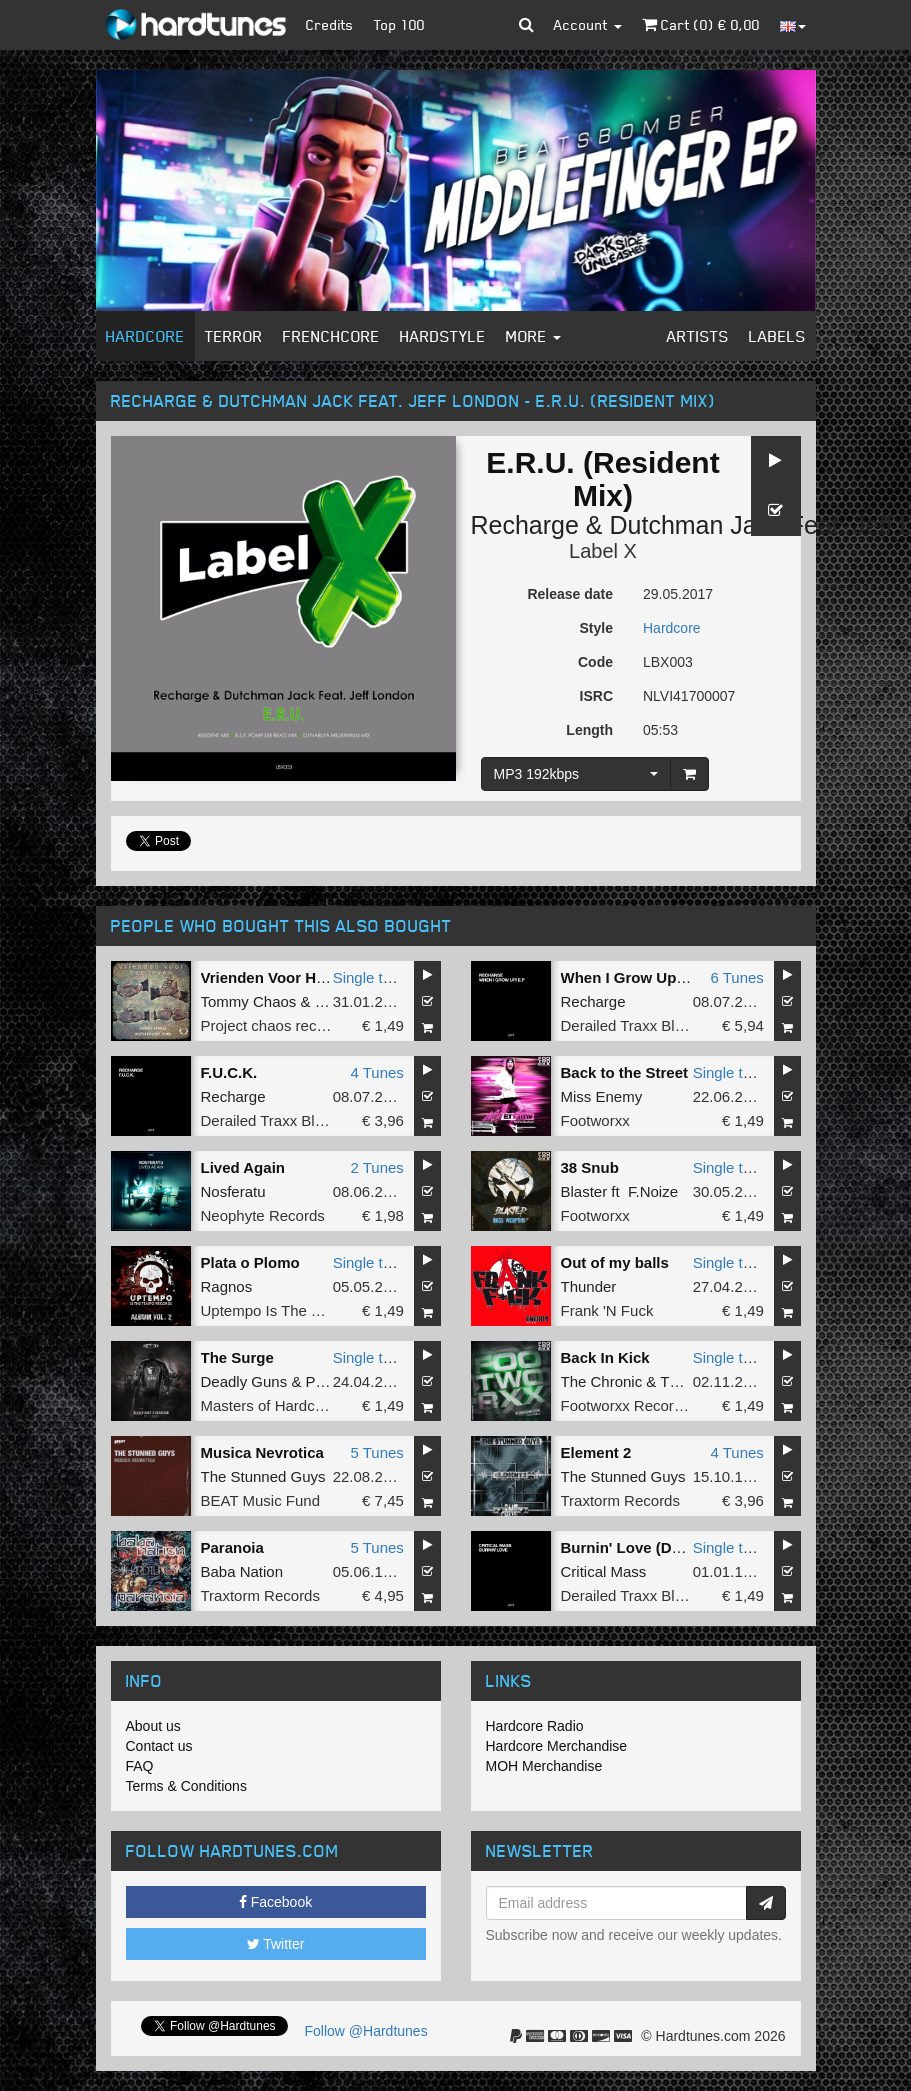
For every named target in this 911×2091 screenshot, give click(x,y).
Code (595, 662)
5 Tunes (376, 1452)
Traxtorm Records (620, 1500)
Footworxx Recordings (635, 1405)
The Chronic (602, 1381)
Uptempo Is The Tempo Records (308, 1310)
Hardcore (145, 336)
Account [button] (588, 24)
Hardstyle (443, 336)
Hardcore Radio (535, 1726)
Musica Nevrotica (262, 1452)
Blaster (584, 1191)
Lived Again (243, 1167)
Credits (330, 24)
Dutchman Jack (695, 525)
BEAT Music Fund (261, 1500)
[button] (526, 25)
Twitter (276, 1944)
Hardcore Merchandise (557, 1746)
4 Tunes (376, 1072)
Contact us (159, 1746)
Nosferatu (233, 1191)
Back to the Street (625, 1072)
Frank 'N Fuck (607, 1310)
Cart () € (701, 24)
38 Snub (590, 1167)
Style (596, 628)
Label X (603, 551)
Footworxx (595, 1120)
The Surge (237, 1357)
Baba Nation (242, 1571)
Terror (234, 336)
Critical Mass (604, 1571)
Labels (777, 336)
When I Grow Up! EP (633, 977)
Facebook (275, 1902)
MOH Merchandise (544, 1766)
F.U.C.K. (229, 1072)
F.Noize (653, 1191)
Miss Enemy (602, 1096)
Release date (570, 594)
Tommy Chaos (249, 1001)
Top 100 (399, 24)
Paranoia (232, 1547)
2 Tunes (376, 1167)
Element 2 (596, 1452)
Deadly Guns (244, 1381)
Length (589, 730)
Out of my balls (615, 1262)
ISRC (596, 696)
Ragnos (227, 1286)
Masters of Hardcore (269, 1405)
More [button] (533, 336)
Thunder (589, 1286)
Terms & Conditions (186, 1786)
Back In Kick (605, 1357)
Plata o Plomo (250, 1262)
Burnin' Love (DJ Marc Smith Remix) (690, 1547)
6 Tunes (736, 977)
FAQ (140, 1766)
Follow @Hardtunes (366, 2031)
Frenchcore (331, 336)
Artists (698, 336)
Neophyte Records (263, 1215)
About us (153, 1726)
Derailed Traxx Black (630, 1025)
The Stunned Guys (263, 1476)
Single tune (370, 977)
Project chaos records (273, 1025)
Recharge (525, 525)
